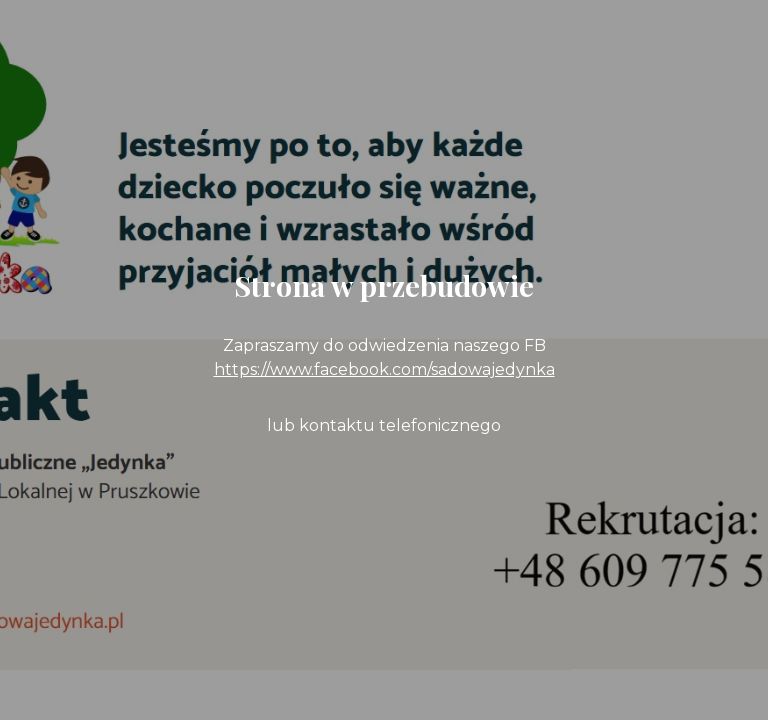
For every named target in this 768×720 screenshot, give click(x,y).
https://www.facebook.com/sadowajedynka (384, 369)
